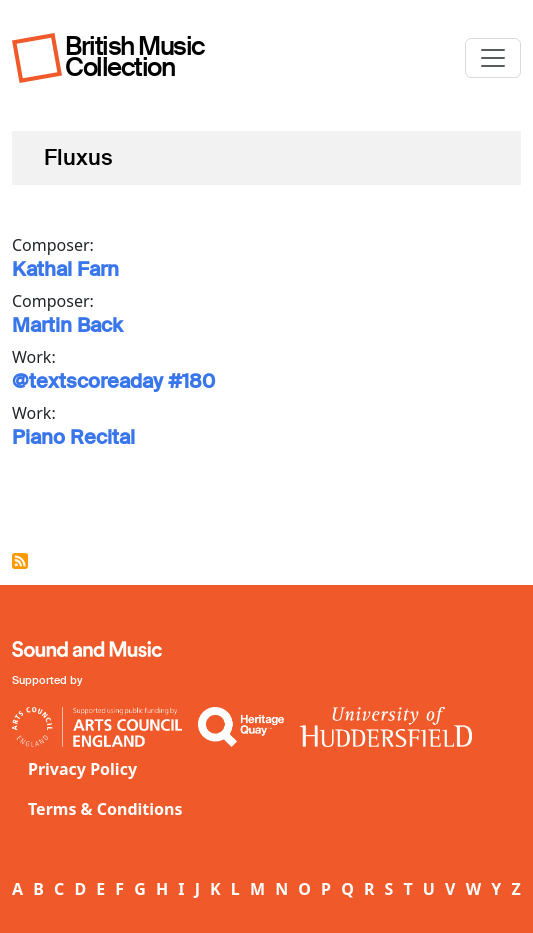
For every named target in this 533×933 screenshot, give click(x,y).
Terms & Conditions (105, 809)
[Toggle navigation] (493, 58)
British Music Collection (135, 56)
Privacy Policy (82, 769)
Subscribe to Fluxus (20, 561)
